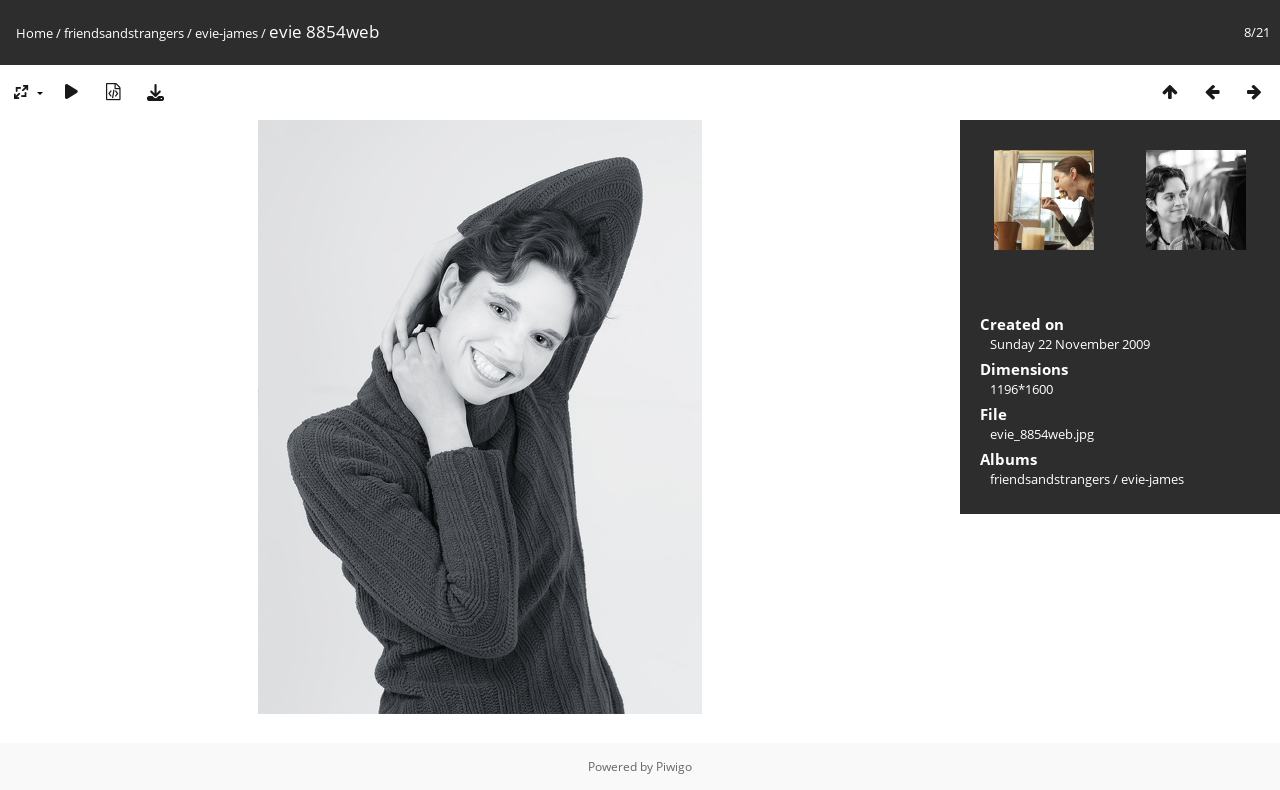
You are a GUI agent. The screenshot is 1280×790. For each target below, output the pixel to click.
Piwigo (674, 766)
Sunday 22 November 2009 (1070, 344)
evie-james (226, 33)
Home (34, 33)
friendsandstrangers (124, 33)
